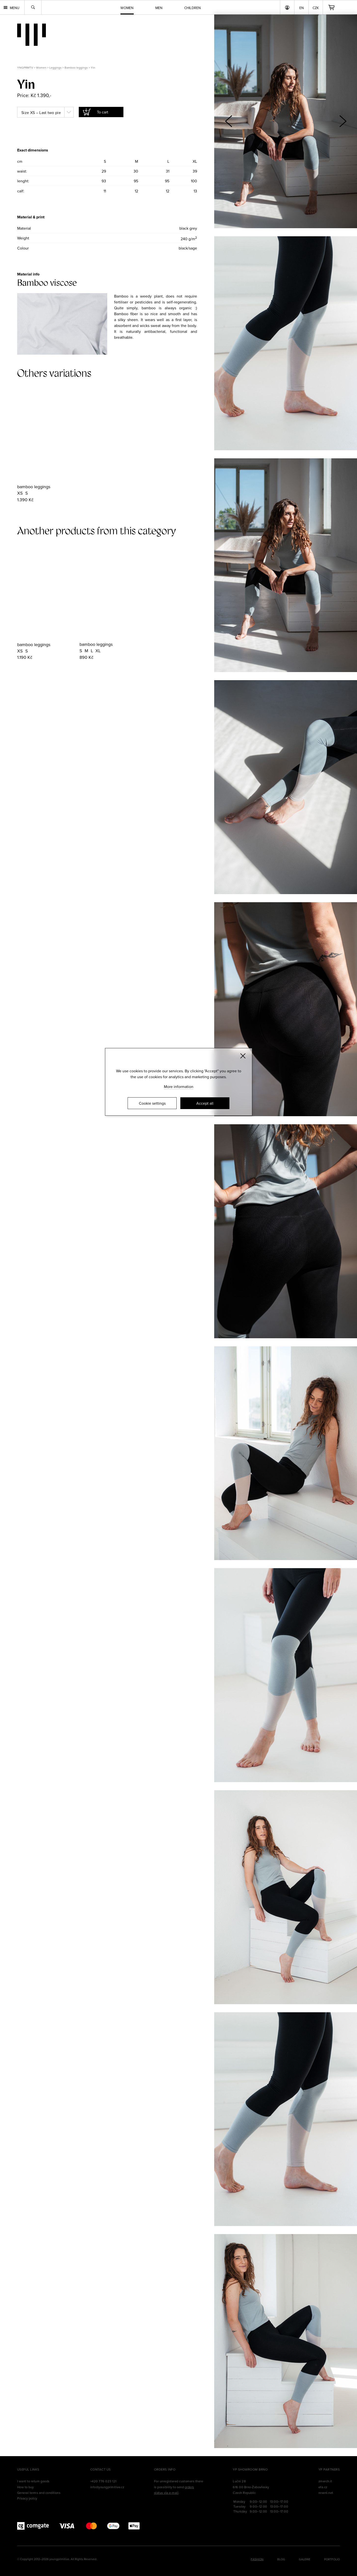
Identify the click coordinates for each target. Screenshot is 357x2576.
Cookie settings (152, 1103)
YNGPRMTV (25, 67)
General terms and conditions (38, 2492)
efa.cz (322, 2487)
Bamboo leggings (76, 67)
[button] (343, 121)
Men (159, 7)
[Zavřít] (243, 1056)
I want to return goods (33, 2481)
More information (178, 1086)
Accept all (204, 1103)
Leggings (55, 67)
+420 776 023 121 (103, 2481)
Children (192, 7)
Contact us (100, 2469)
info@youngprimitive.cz (107, 2487)
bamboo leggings (33, 487)
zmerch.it (325, 2481)
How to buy (25, 2487)
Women (41, 67)
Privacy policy (27, 2498)
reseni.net (325, 2492)
